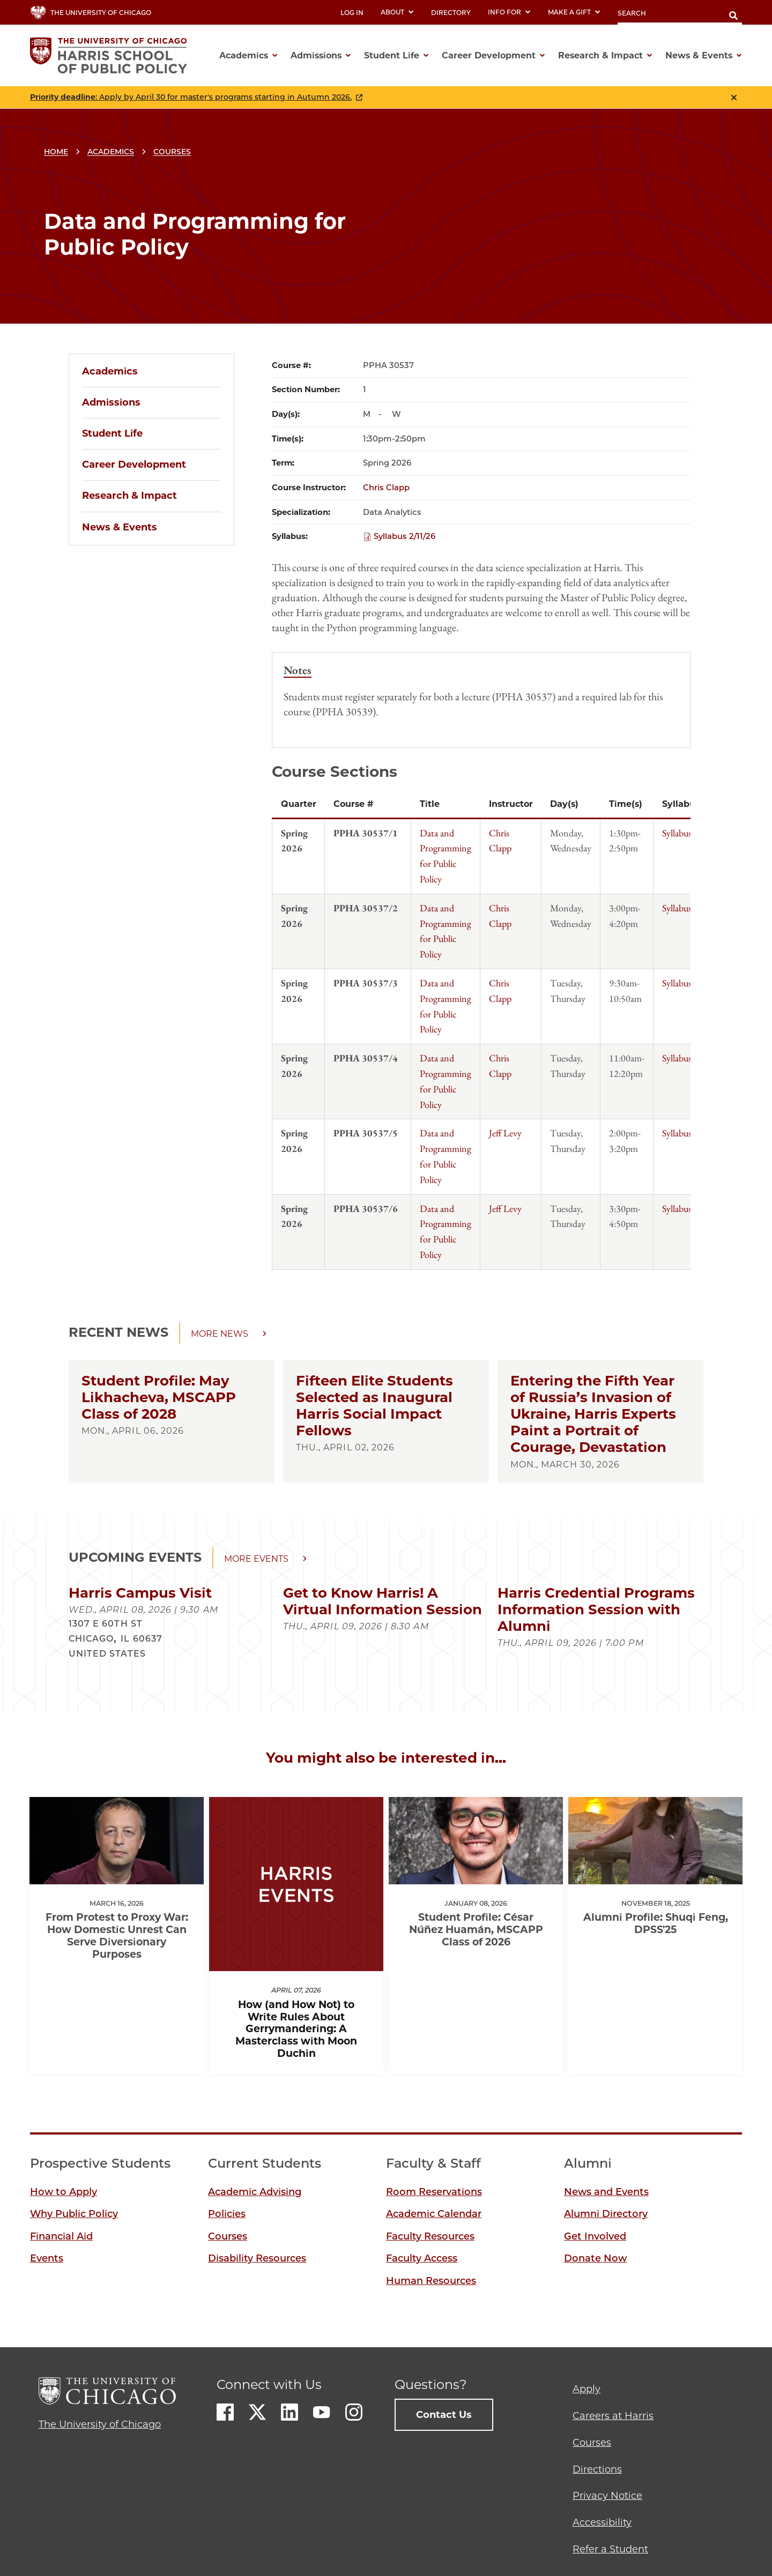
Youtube (321, 2412)
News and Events (606, 2192)
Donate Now (595, 2258)
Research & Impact (129, 495)
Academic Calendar (433, 2214)
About (397, 12)
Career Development (134, 464)
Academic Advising (254, 2192)
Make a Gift (574, 12)
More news (219, 1334)
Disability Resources (257, 2258)
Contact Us (444, 2415)
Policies (227, 2214)
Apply (586, 2389)
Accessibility (602, 2522)
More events (256, 1559)
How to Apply (63, 2192)
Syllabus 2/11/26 (404, 536)
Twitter (257, 2412)
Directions (597, 2469)
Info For (509, 12)
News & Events (119, 527)
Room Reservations (434, 2192)
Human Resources (431, 2281)
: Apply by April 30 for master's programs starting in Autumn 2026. (191, 97)
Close (734, 97)
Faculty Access (421, 2258)
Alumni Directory (606, 2214)
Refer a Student (610, 2549)
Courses (172, 151)
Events (46, 2258)
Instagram (353, 2412)
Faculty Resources (430, 2236)
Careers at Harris (613, 2416)
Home (56, 151)
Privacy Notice (607, 2496)
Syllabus (677, 833)
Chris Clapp (386, 487)
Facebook (225, 2412)
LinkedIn (289, 2412)
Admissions (111, 402)
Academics (110, 151)
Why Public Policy (74, 2214)
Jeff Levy (505, 1133)
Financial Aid (61, 2236)
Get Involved (595, 2236)
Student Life (112, 433)
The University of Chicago (100, 2424)
